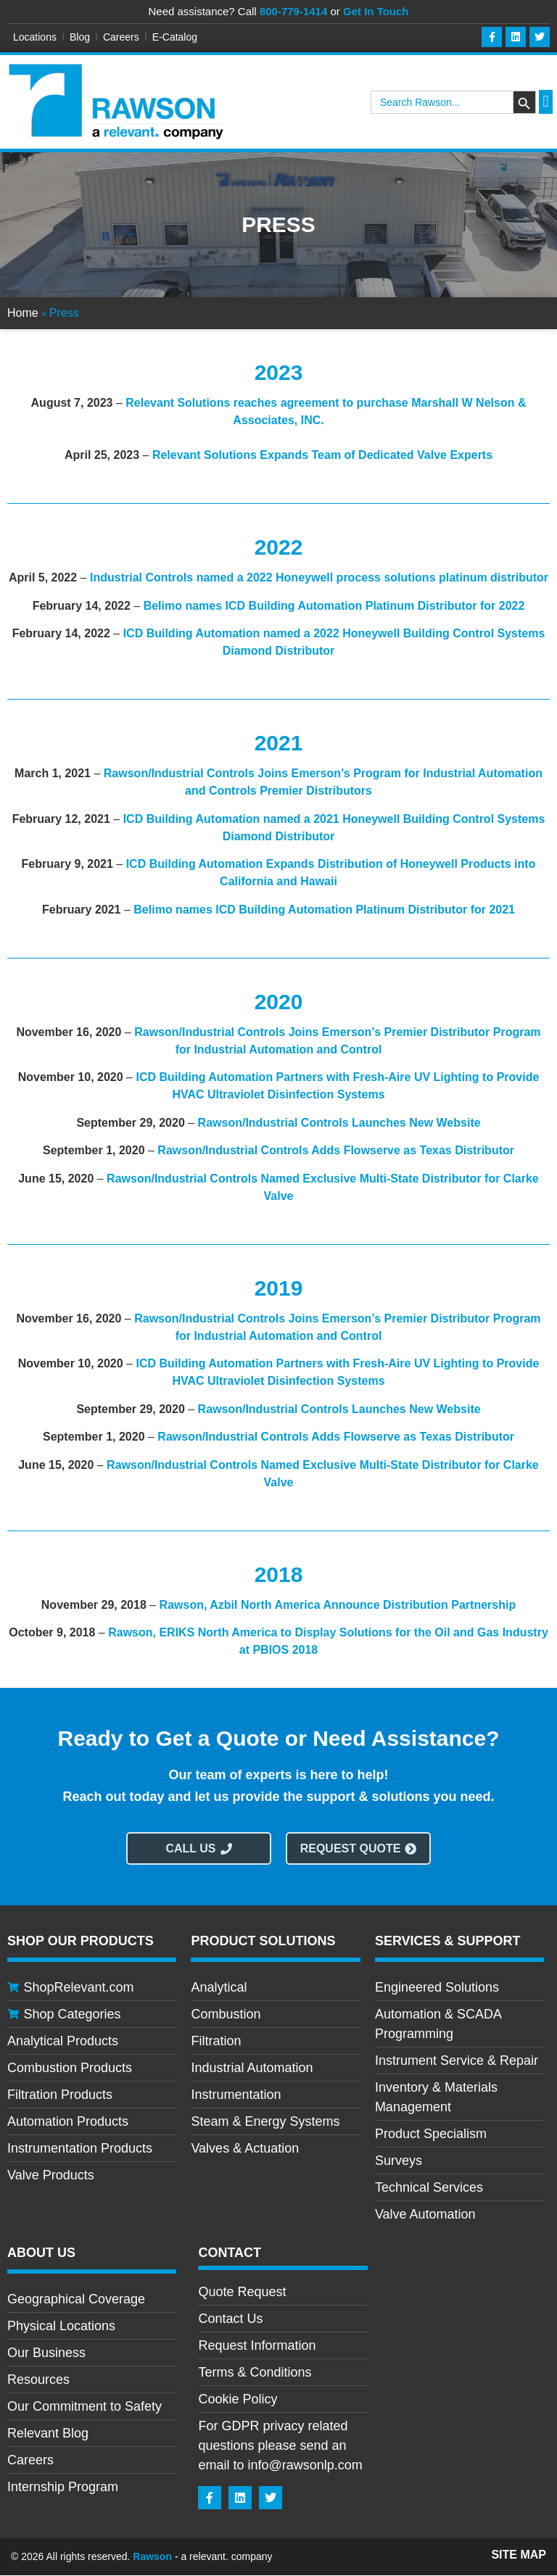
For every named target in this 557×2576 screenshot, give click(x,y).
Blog (80, 37)
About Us (41, 2253)
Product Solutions (263, 1941)
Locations (35, 37)
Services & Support (448, 1941)
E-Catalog (174, 37)
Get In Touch (376, 11)
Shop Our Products (80, 1941)
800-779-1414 (293, 11)
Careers (121, 37)
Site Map (518, 2555)
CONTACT (229, 2253)
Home (22, 313)
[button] (546, 103)
